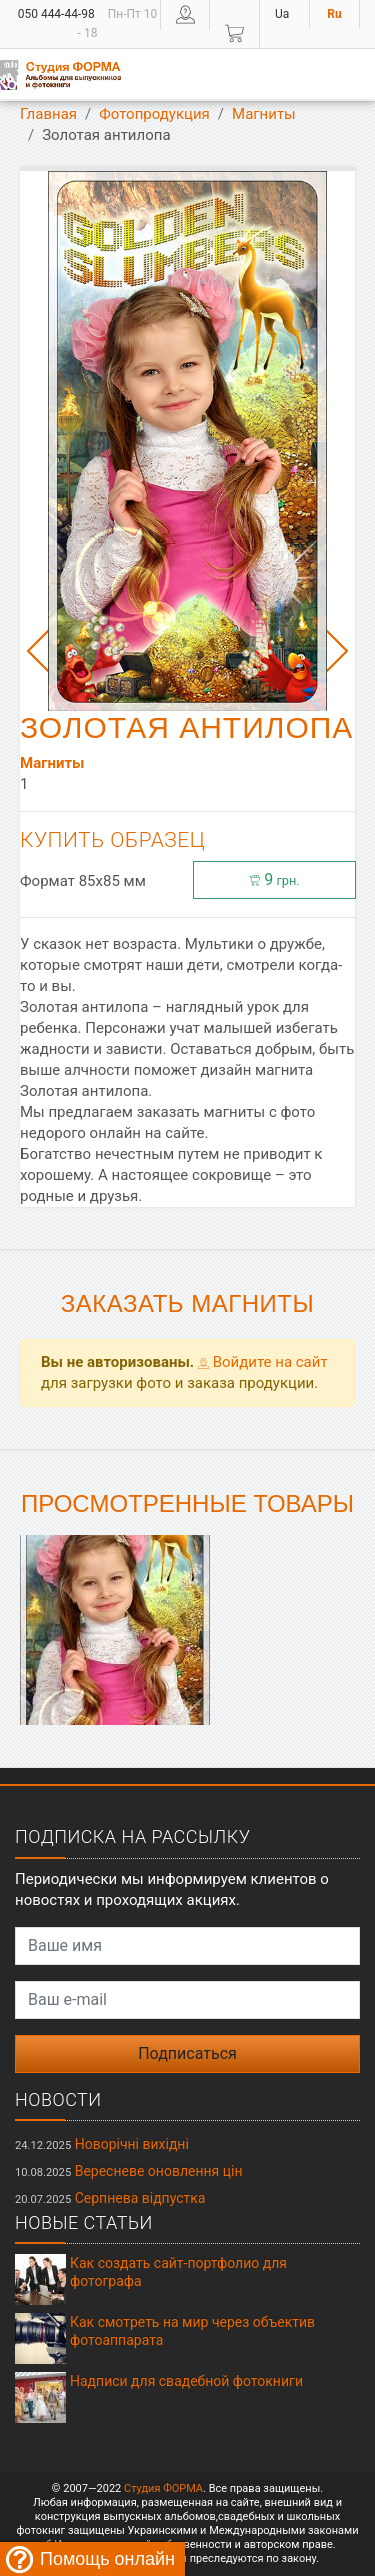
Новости (58, 2099)
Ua (282, 14)
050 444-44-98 (56, 14)
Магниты (264, 114)
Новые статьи (84, 2222)
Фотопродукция (154, 114)
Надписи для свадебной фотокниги (186, 2381)
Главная (48, 114)
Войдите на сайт (263, 1362)
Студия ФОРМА (163, 2488)
